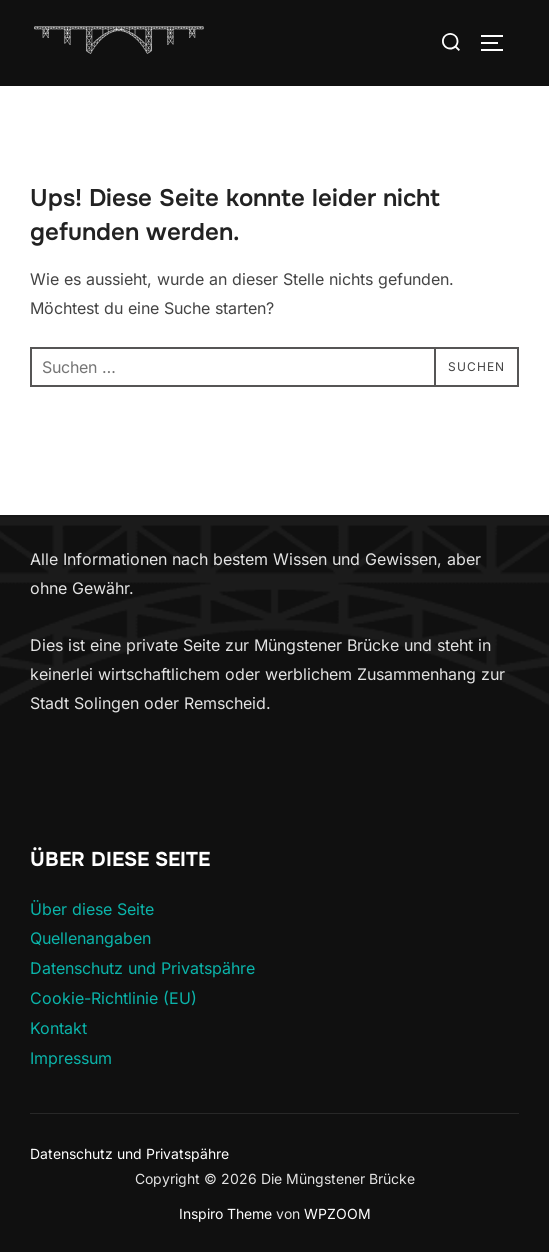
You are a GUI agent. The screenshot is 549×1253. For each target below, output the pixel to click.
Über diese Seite (92, 909)
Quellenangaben (90, 938)
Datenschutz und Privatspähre (142, 968)
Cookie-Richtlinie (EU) (113, 998)
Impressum (71, 1058)
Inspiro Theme (225, 1213)
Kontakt (58, 1028)
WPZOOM (337, 1213)
